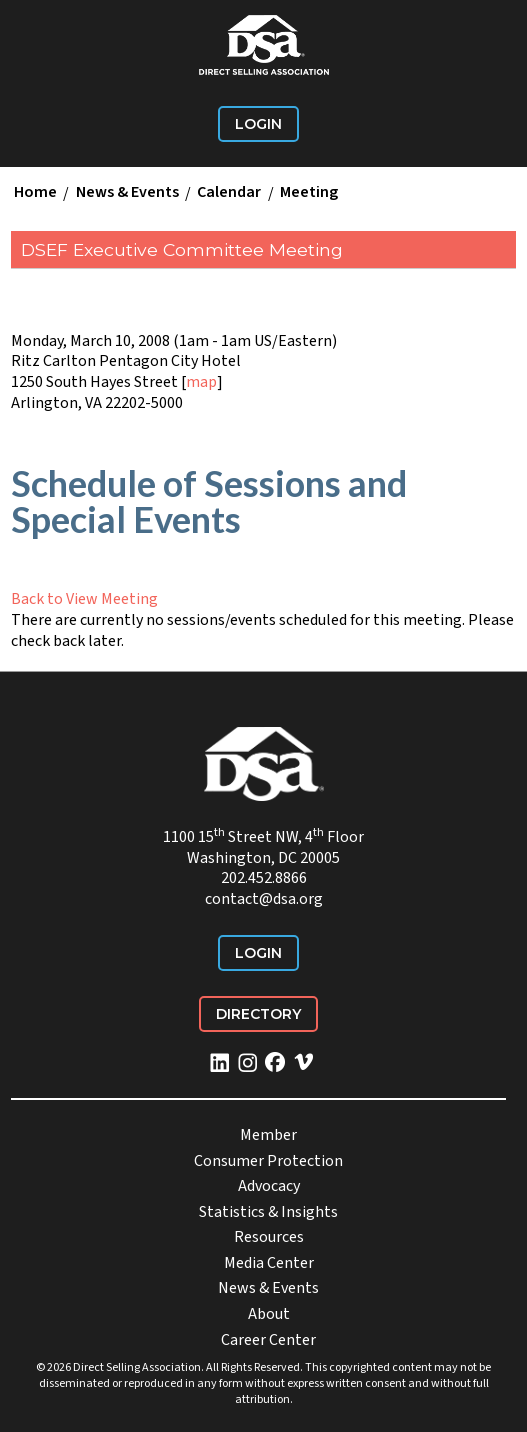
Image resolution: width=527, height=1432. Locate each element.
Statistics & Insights (268, 1212)
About (269, 1314)
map (201, 382)
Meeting (309, 193)
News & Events (127, 193)
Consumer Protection (268, 1161)
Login (258, 124)
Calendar (229, 193)
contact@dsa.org (264, 899)
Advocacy (269, 1186)
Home (35, 193)
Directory (258, 1014)
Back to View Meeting (84, 599)
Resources (269, 1237)
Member (268, 1135)
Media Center (269, 1263)
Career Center (268, 1340)
